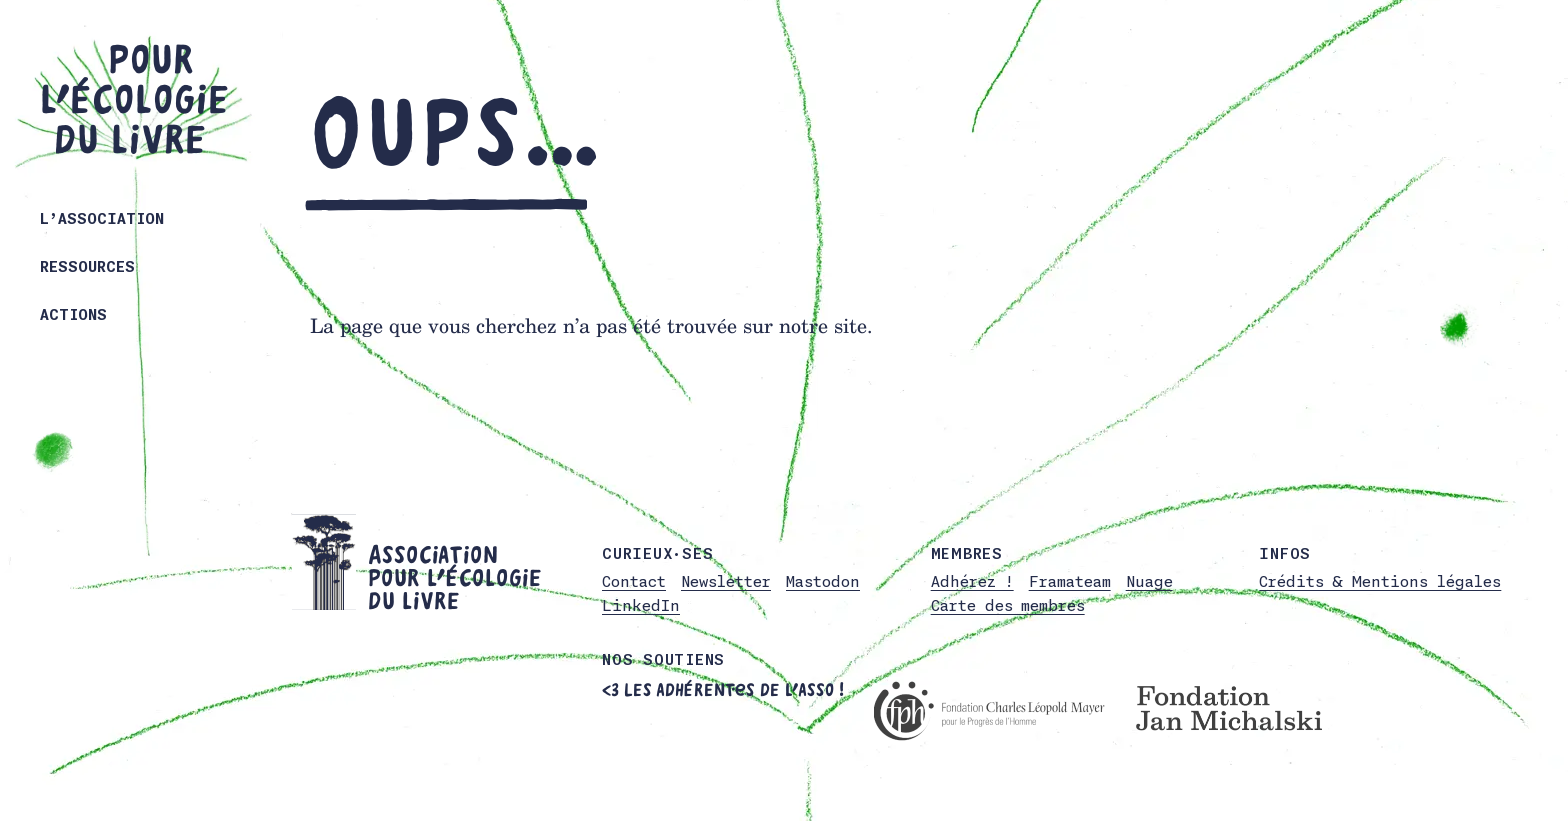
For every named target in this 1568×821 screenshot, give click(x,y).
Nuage (1149, 581)
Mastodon (823, 581)
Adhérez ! (972, 581)
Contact (634, 581)
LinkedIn (641, 605)
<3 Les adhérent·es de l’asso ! (723, 690)
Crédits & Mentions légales (1380, 581)
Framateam (1070, 581)
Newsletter (726, 581)
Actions (73, 314)
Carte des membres (1008, 605)
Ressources (87, 266)
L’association (102, 218)
